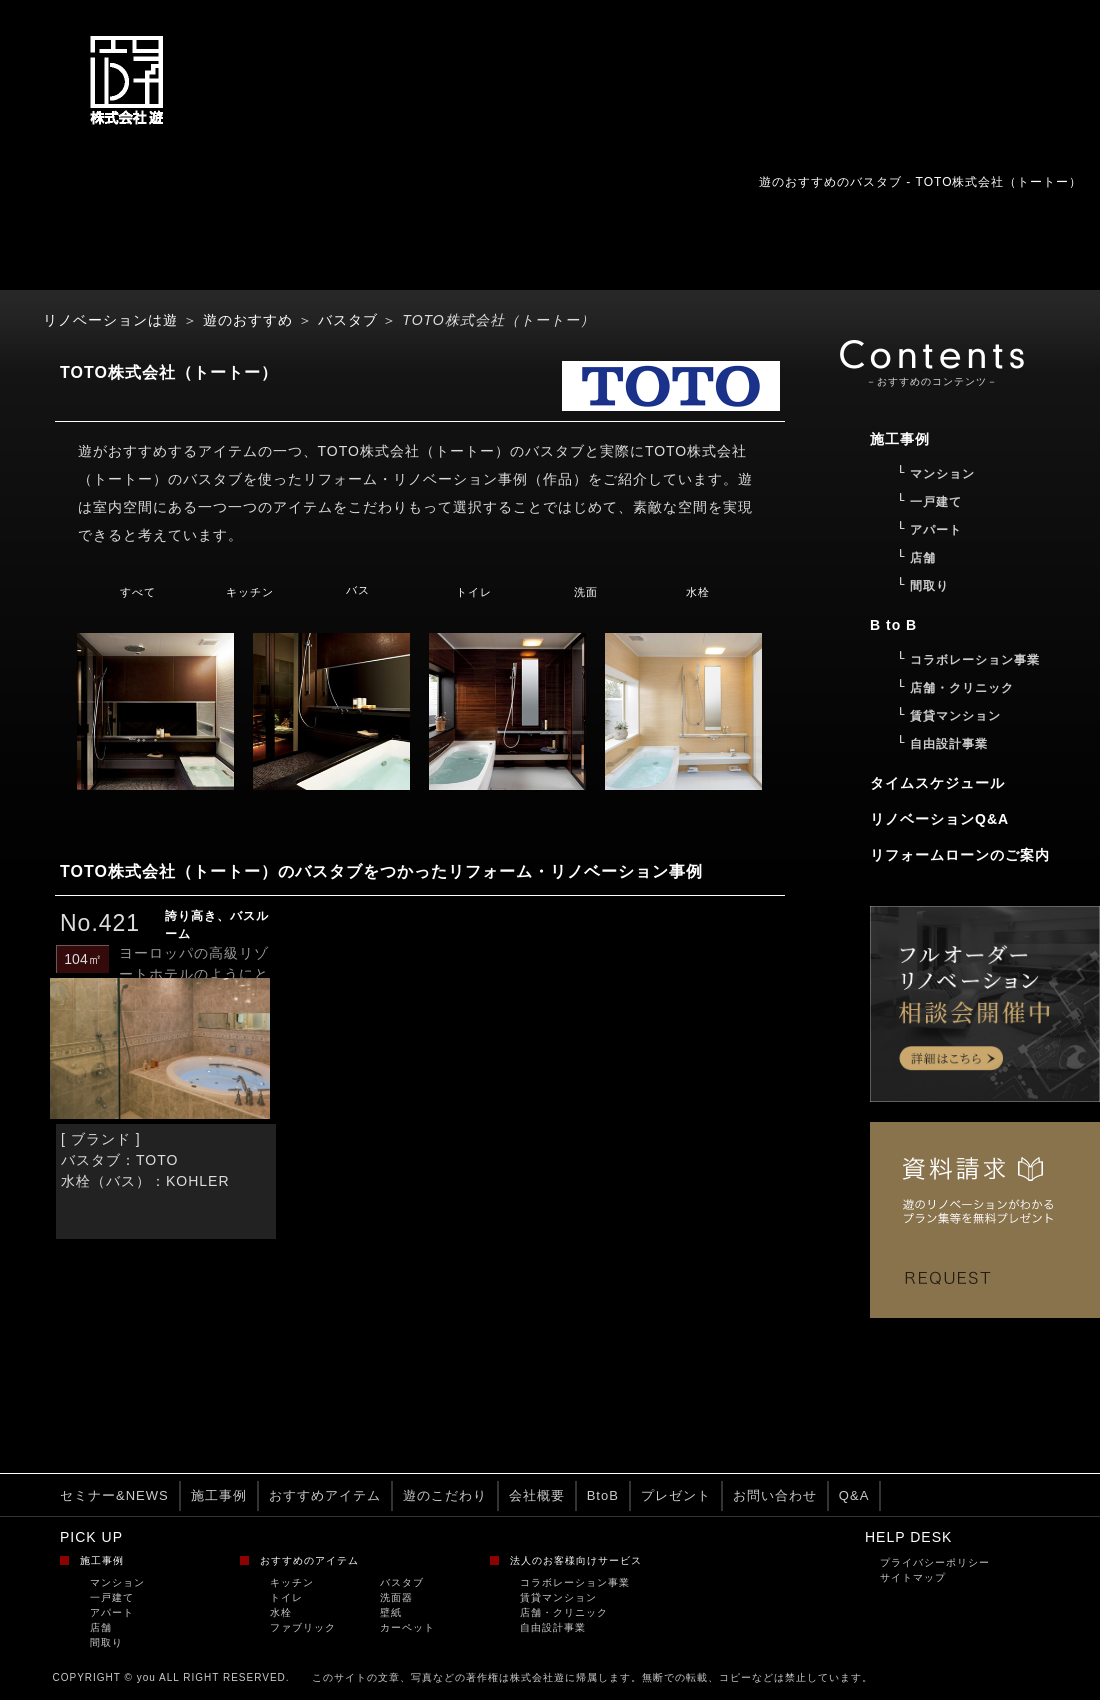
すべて (138, 592)
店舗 (101, 1627)
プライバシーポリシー (935, 1562)
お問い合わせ (775, 1495)
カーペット (407, 1627)
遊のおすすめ (248, 320)
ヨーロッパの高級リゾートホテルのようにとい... (194, 974)
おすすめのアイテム (309, 1560)
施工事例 (219, 1495)
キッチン (250, 592)
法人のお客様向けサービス (576, 1560)
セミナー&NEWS (114, 1495)
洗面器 (396, 1597)
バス (358, 590)
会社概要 (537, 1495)
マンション (117, 1582)
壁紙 (391, 1612)
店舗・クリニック (564, 1612)
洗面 (586, 592)
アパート (112, 1612)
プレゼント (676, 1495)
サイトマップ (913, 1577)
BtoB (603, 1495)
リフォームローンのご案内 (960, 855)
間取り (106, 1642)
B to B (893, 625)
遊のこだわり (445, 1495)
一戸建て (112, 1597)
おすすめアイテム (325, 1495)
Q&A (854, 1495)
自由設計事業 (553, 1627)
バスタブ (348, 320)
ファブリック (303, 1627)
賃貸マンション (558, 1597)
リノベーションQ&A (939, 819)
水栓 (698, 592)
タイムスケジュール (937, 783)
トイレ (474, 592)
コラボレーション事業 (575, 1582)
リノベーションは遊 (110, 320)
